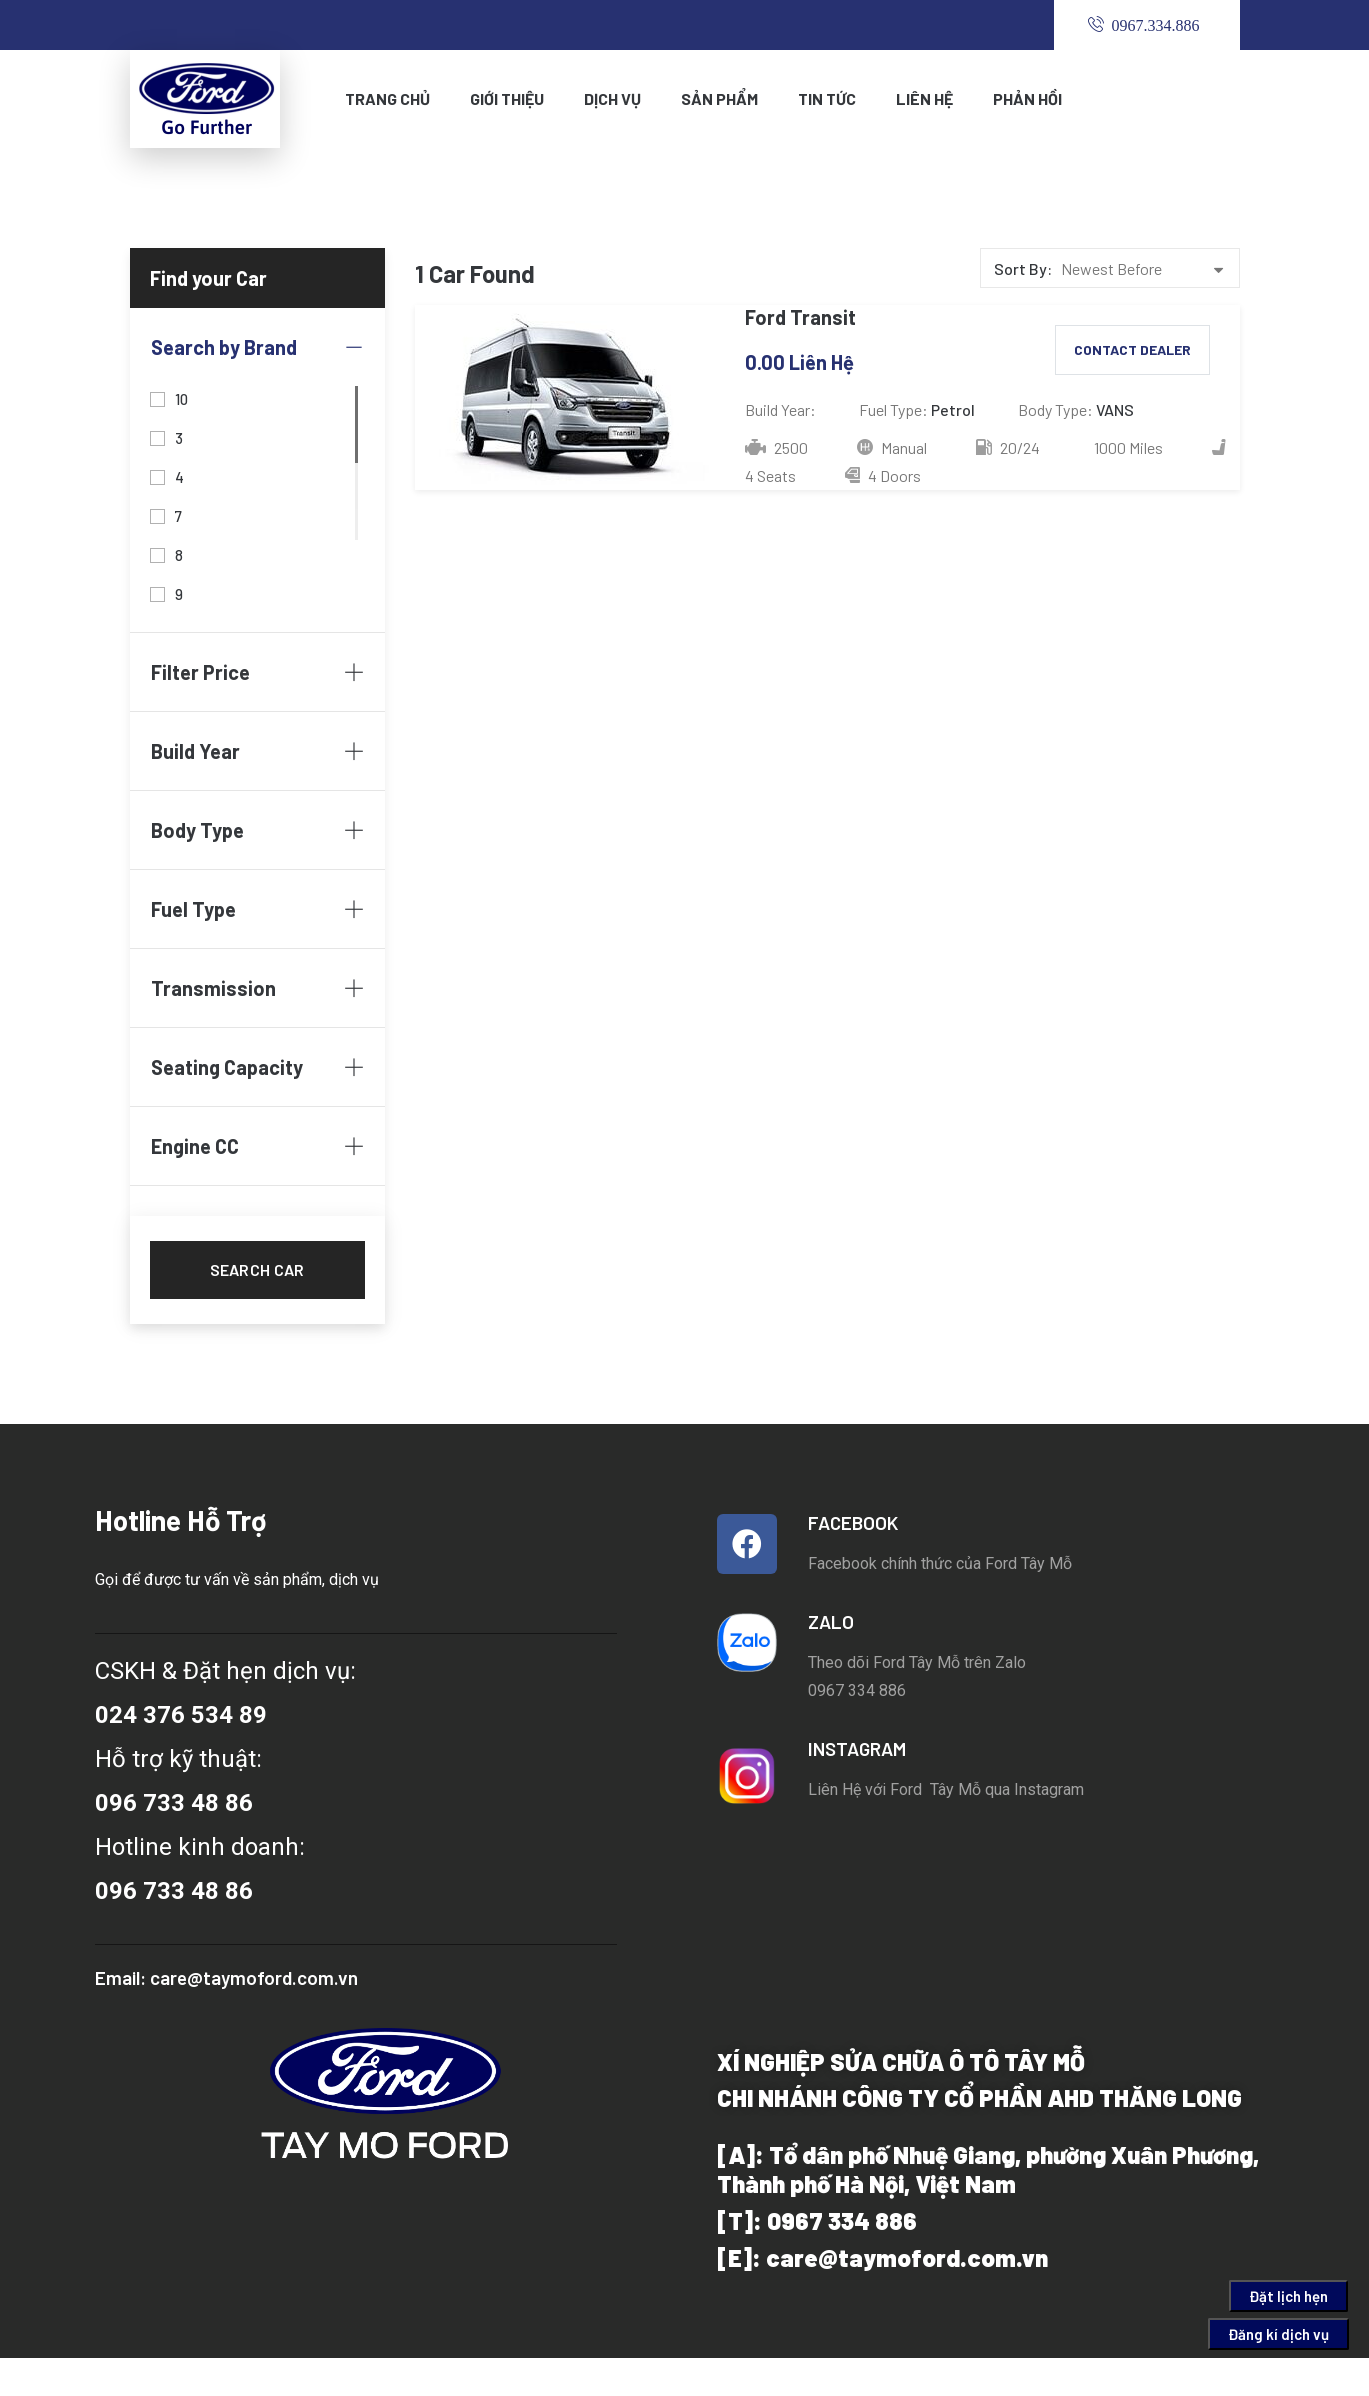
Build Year (257, 751)
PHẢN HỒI (1027, 98)
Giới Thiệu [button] (507, 98)
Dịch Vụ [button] (612, 98)
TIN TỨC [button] (827, 98)
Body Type (257, 830)
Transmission (257, 988)
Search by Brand (257, 347)
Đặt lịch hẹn (1288, 2296)
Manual (892, 447)
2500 (776, 447)
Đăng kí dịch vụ (1278, 2334)
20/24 (1008, 447)
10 (182, 397)
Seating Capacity (257, 1067)
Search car (257, 1269)
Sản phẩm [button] (719, 98)
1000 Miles (1126, 447)
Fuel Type (257, 909)
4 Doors (883, 475)
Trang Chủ (387, 98)
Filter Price (257, 672)
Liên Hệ (924, 98)
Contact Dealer (1132, 349)
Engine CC (257, 1146)
